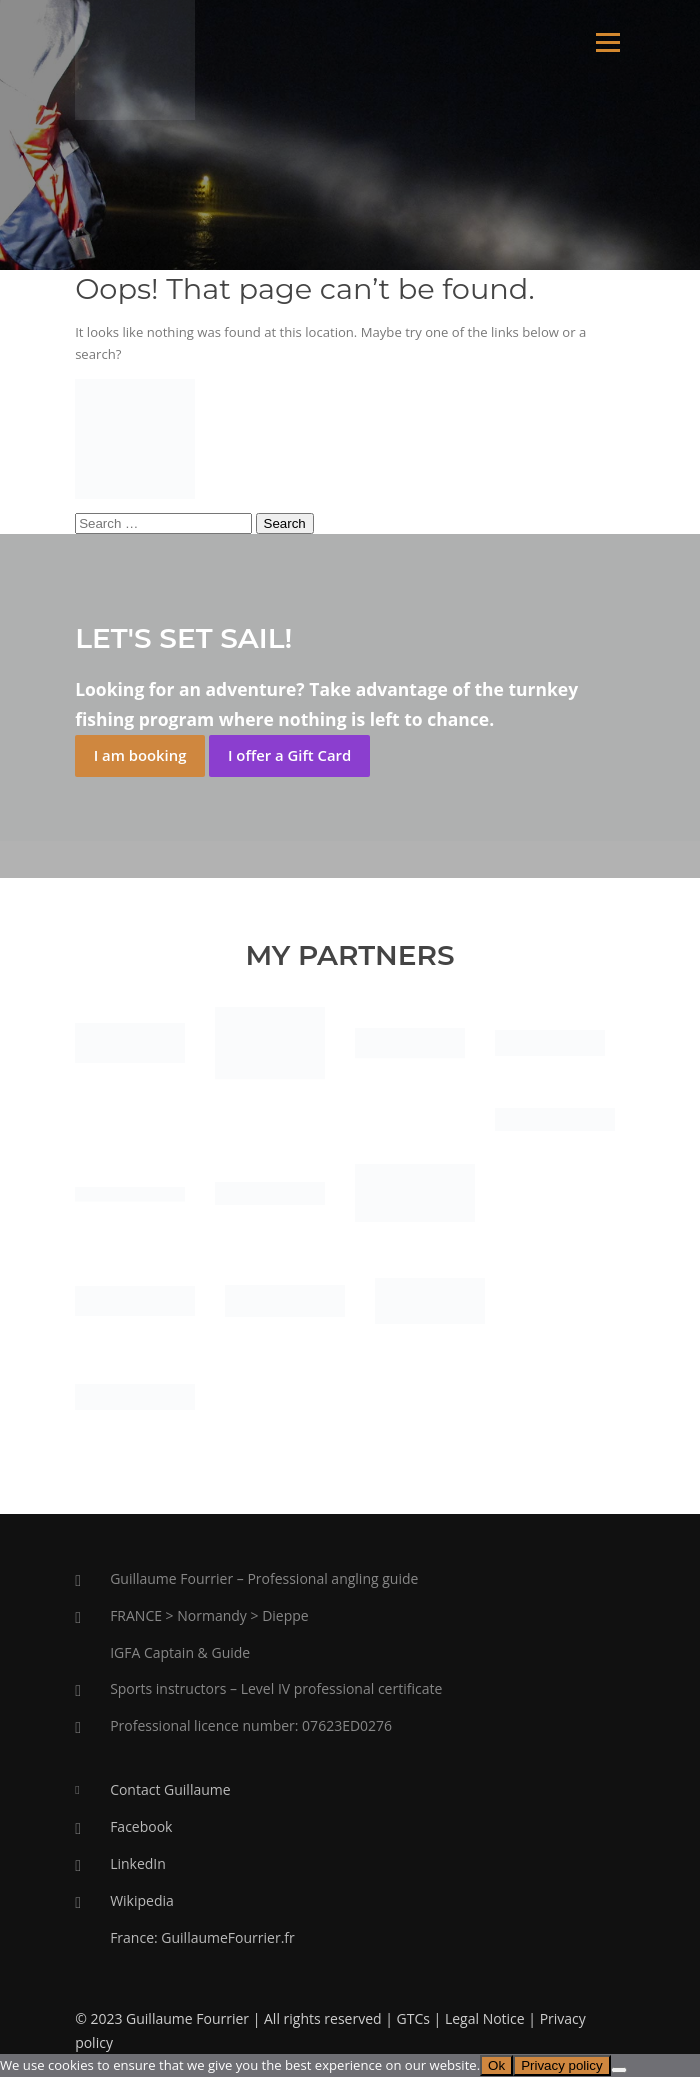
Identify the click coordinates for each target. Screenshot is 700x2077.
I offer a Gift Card (289, 755)
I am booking (140, 755)
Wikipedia (142, 1900)
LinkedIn (138, 1863)
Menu (607, 42)
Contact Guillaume (170, 1789)
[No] (619, 2070)
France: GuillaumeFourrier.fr (202, 1937)
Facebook (141, 1826)
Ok (496, 2065)
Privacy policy (561, 2065)
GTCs (413, 2018)
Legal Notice (485, 2018)
